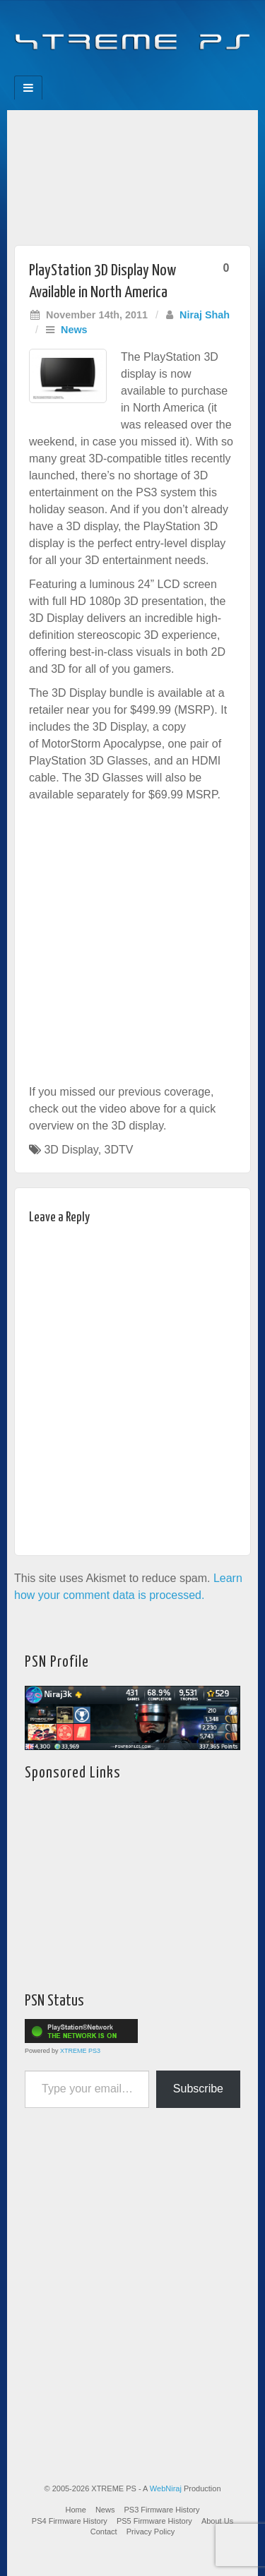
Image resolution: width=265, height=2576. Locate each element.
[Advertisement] (132, 174)
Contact (103, 2531)
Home (76, 2509)
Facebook (85, 71)
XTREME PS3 (80, 2050)
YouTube (161, 71)
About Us (217, 2521)
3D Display (71, 1150)
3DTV (119, 1150)
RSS (180, 71)
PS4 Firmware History (69, 2521)
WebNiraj (166, 2488)
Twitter (142, 71)
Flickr (123, 71)
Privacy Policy (150, 2531)
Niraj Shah (204, 314)
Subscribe (198, 2089)
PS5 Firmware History (154, 2521)
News (74, 329)
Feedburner (104, 71)
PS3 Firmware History (162, 2509)
